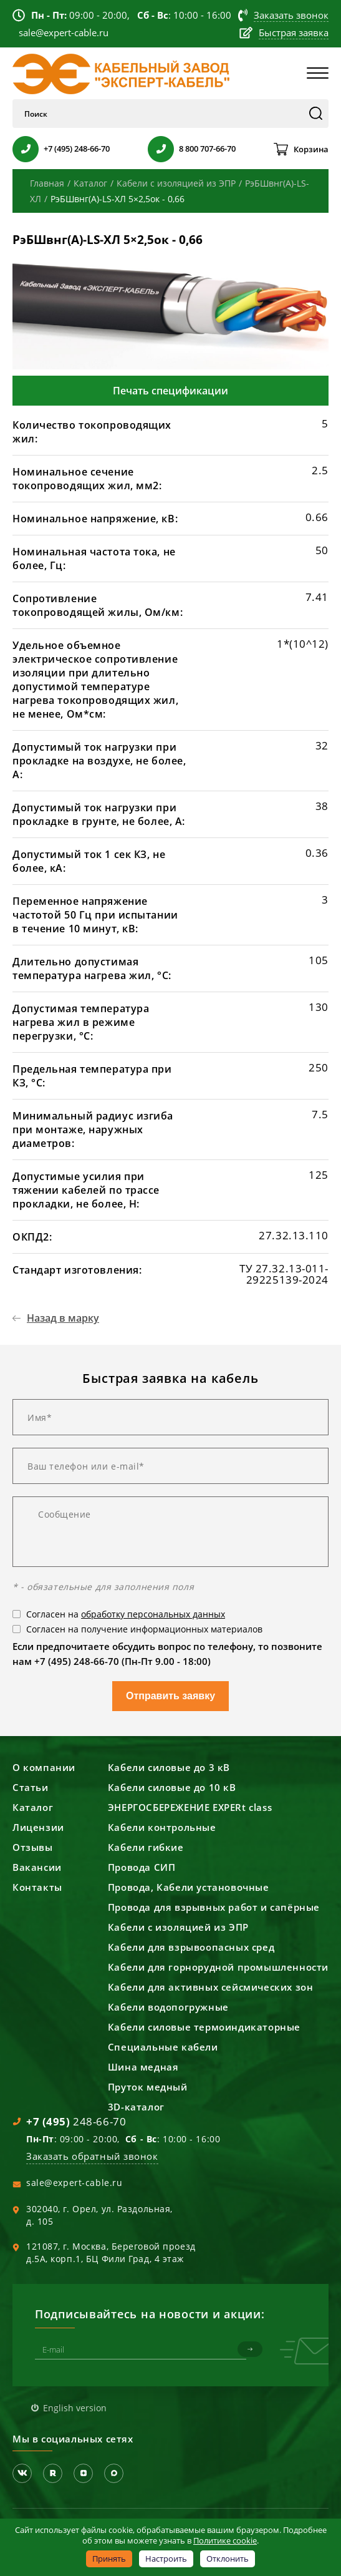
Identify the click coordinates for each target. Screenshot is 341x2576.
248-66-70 (76, 2121)
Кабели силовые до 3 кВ (169, 1767)
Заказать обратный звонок (92, 2156)
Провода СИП (142, 1867)
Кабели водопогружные (168, 2007)
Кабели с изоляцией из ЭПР (178, 1927)
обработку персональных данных (153, 1614)
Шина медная (143, 2067)
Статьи (30, 1787)
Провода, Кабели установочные (188, 1887)
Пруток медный (148, 2087)
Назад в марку (63, 1318)
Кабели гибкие (146, 1847)
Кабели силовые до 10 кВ (172, 1787)
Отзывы (32, 1847)
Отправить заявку (170, 1695)
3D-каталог (136, 2106)
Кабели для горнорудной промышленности (218, 1967)
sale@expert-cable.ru (74, 2182)
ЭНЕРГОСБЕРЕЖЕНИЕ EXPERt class (190, 1807)
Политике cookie (225, 2540)
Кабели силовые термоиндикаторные (204, 2027)
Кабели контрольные (162, 1827)
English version (75, 2407)
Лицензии (38, 1827)
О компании (43, 1767)
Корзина (311, 149)
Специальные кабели (163, 2047)
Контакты (37, 1887)
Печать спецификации (170, 391)
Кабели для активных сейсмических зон (211, 1987)
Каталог (32, 1807)
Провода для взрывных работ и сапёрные (214, 1907)
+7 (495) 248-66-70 (77, 148)
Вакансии (37, 1867)
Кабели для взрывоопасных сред (191, 1947)
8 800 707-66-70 (207, 148)
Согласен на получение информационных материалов (144, 1629)
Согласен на (125, 1614)
